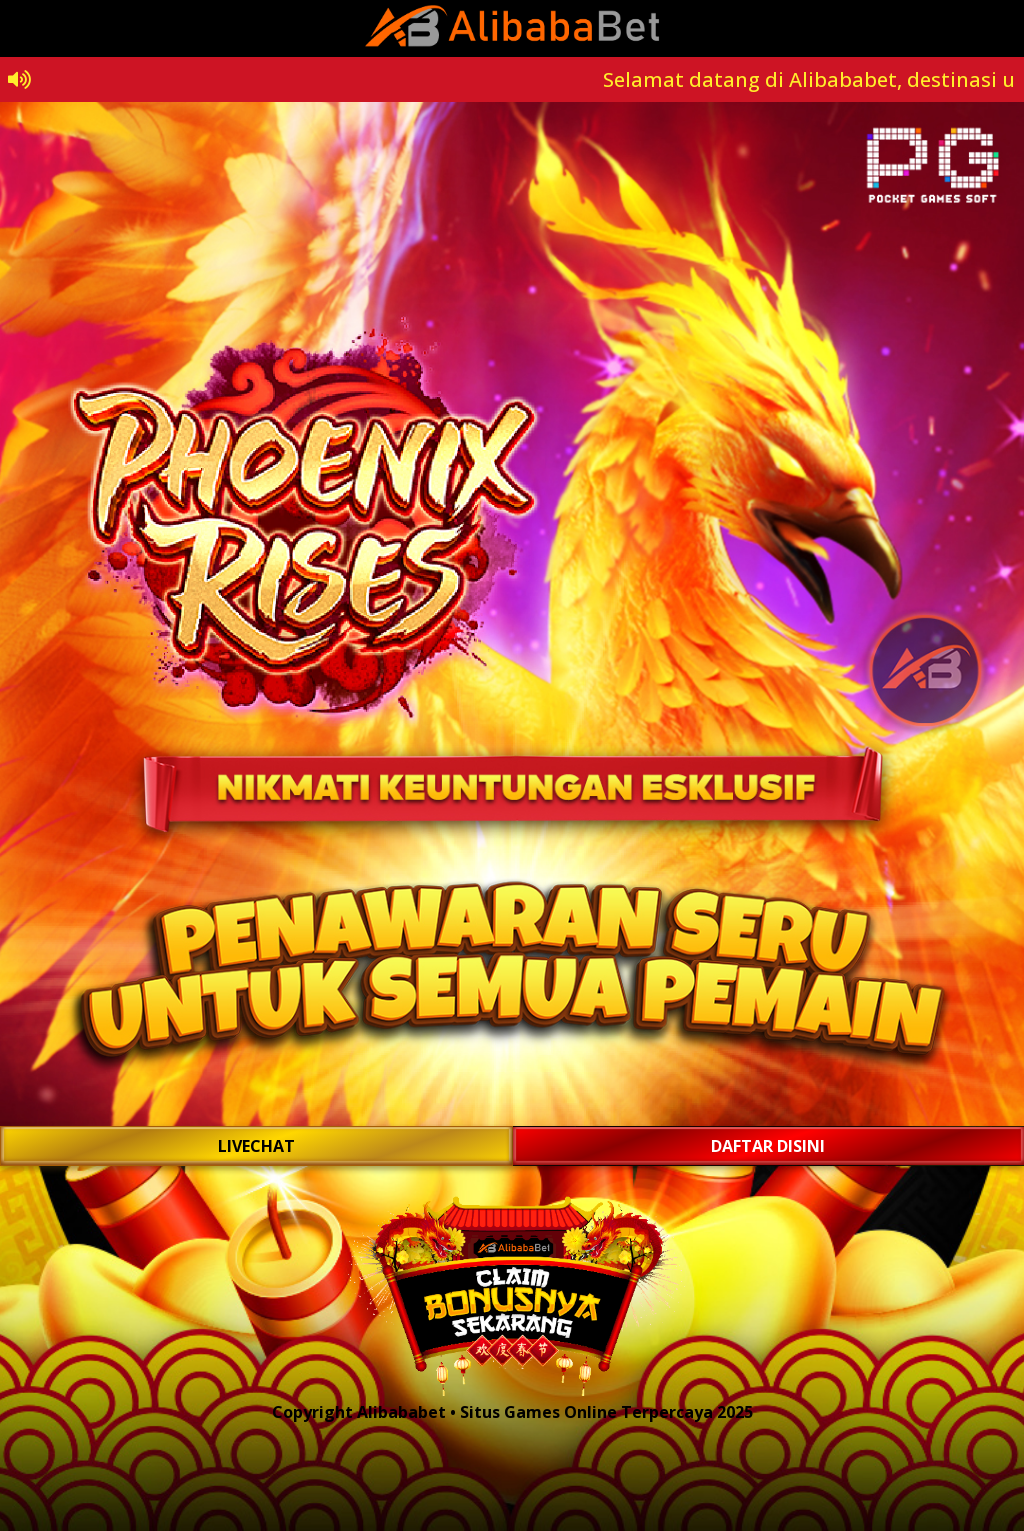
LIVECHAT (256, 1146)
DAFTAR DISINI (768, 1146)
